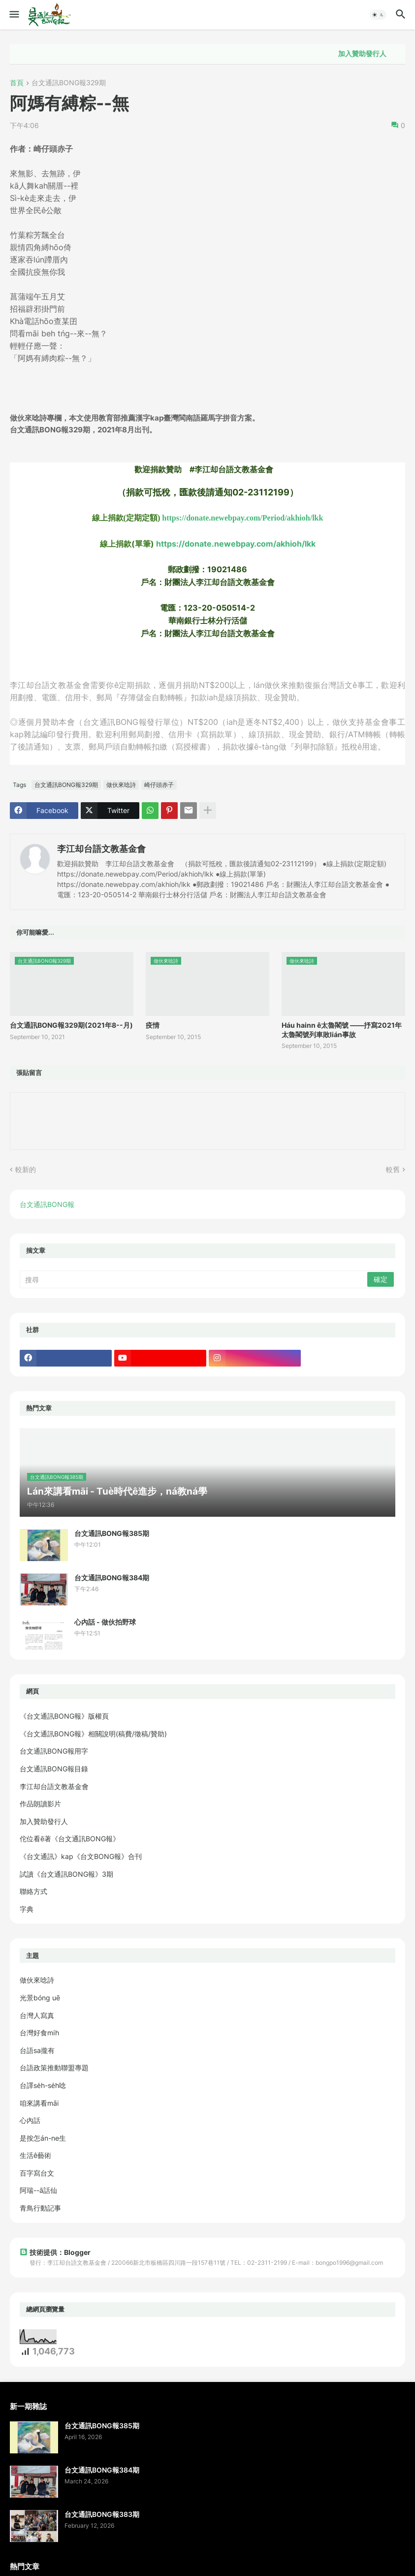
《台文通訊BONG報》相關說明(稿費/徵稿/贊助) (93, 1733)
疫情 (153, 1025)
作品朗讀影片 (40, 1803)
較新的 (25, 1169)
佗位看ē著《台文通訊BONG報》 (70, 1838)
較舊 (393, 1169)
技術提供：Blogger (55, 2252)
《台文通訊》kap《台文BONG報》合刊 (81, 1856)
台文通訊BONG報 (47, 1204)
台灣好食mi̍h (39, 2032)
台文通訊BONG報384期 (111, 1577)
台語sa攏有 (37, 2050)
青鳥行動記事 (40, 2208)
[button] (13, 14)
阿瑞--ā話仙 (38, 2190)
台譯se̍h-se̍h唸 (43, 2085)
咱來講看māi (39, 2103)
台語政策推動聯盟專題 (54, 2067)
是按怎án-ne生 (43, 2138)
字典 (26, 1909)
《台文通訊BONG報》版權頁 (64, 1716)
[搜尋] (194, 1279)
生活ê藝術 (35, 2155)
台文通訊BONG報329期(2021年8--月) (71, 1025)
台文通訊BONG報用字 (54, 1751)
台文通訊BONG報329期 (69, 83)
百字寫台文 (37, 2173)
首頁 (17, 83)
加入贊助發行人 (379, 54)
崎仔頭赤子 (159, 784)
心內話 (30, 2120)
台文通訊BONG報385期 (111, 1533)
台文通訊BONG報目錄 (54, 1768)
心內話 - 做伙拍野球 (105, 1622)
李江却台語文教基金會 (101, 849)
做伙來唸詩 (121, 784)
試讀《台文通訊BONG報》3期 (66, 1874)
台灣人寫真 (37, 2015)
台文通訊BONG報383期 (101, 2514)
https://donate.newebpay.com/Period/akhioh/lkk (242, 518)
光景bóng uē (40, 1997)
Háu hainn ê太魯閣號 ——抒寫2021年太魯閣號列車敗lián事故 (342, 1029)
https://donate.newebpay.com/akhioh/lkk (236, 544)
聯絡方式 (33, 1891)
